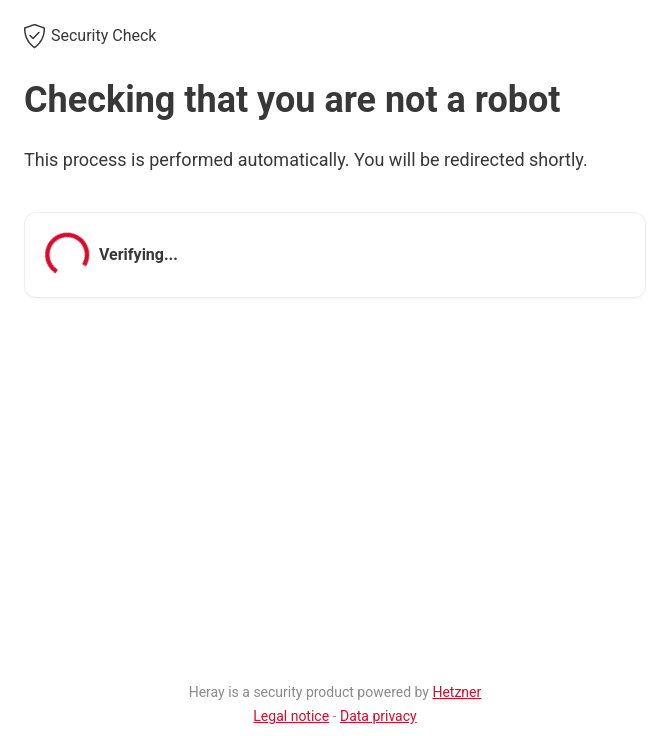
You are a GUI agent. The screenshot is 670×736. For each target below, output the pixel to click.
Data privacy (378, 716)
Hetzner (456, 692)
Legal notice (291, 716)
